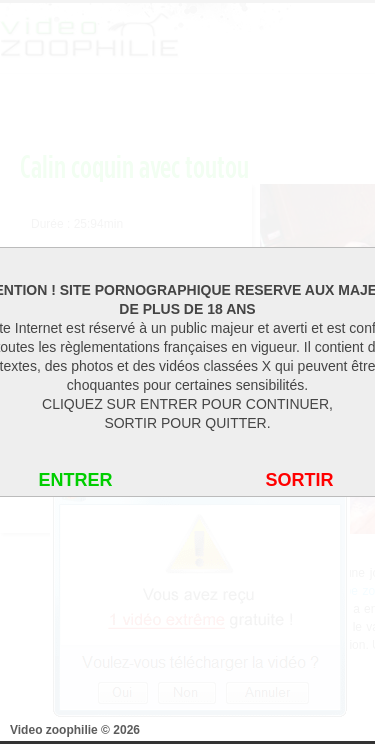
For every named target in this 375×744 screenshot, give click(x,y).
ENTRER (75, 480)
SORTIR (299, 480)
